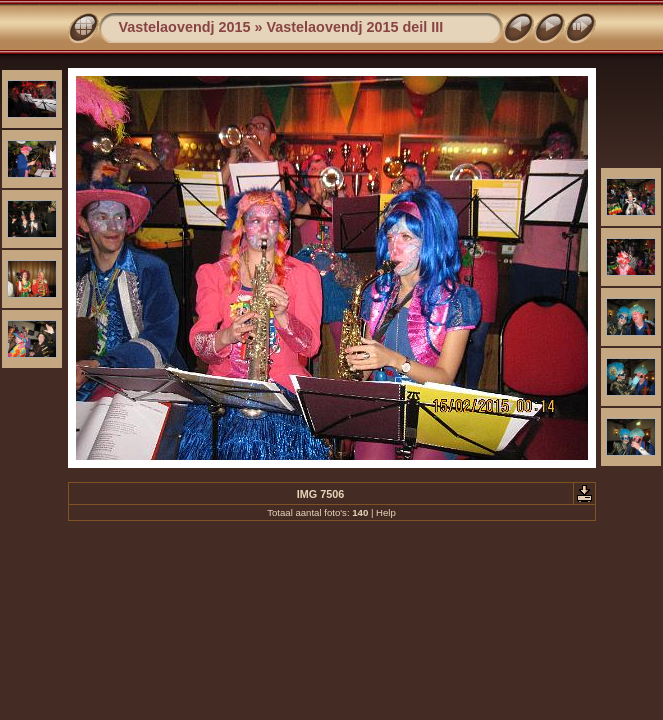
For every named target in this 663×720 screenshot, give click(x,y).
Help (386, 512)
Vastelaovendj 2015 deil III (355, 27)
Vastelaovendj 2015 (185, 27)
